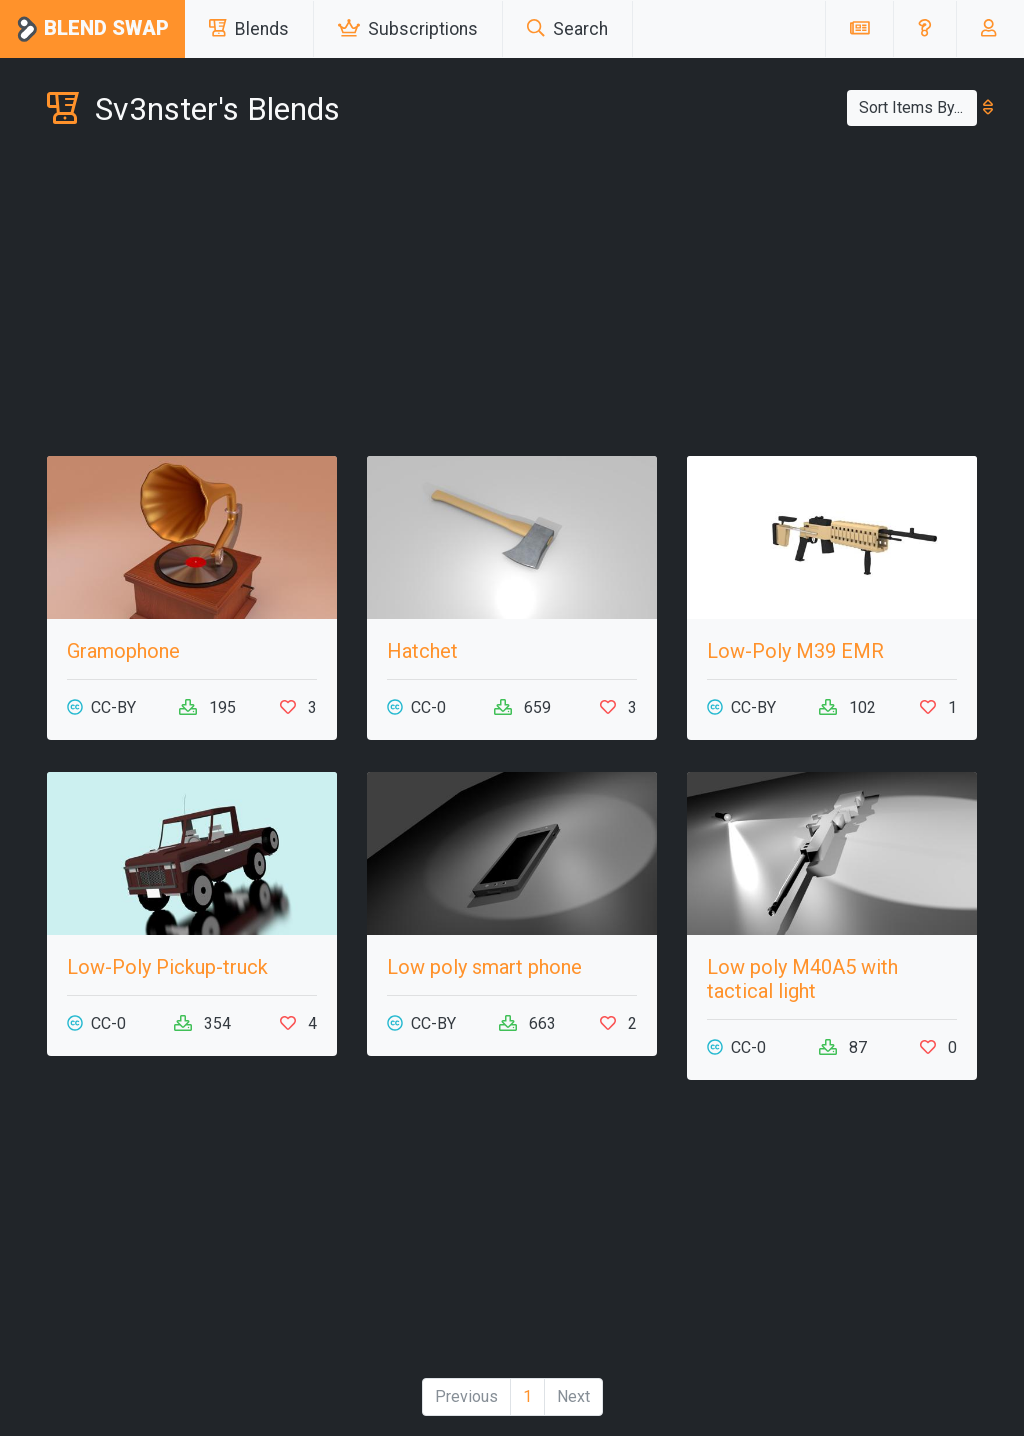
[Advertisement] (512, 296)
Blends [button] (249, 29)
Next (573, 1396)
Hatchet (422, 651)
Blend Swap (92, 29)
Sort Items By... (918, 107)
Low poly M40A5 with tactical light (802, 979)
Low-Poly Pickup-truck (167, 967)
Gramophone (123, 651)
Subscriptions (408, 29)
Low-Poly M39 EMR (795, 651)
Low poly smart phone (484, 967)
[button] (924, 29)
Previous (466, 1396)
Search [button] (567, 29)
